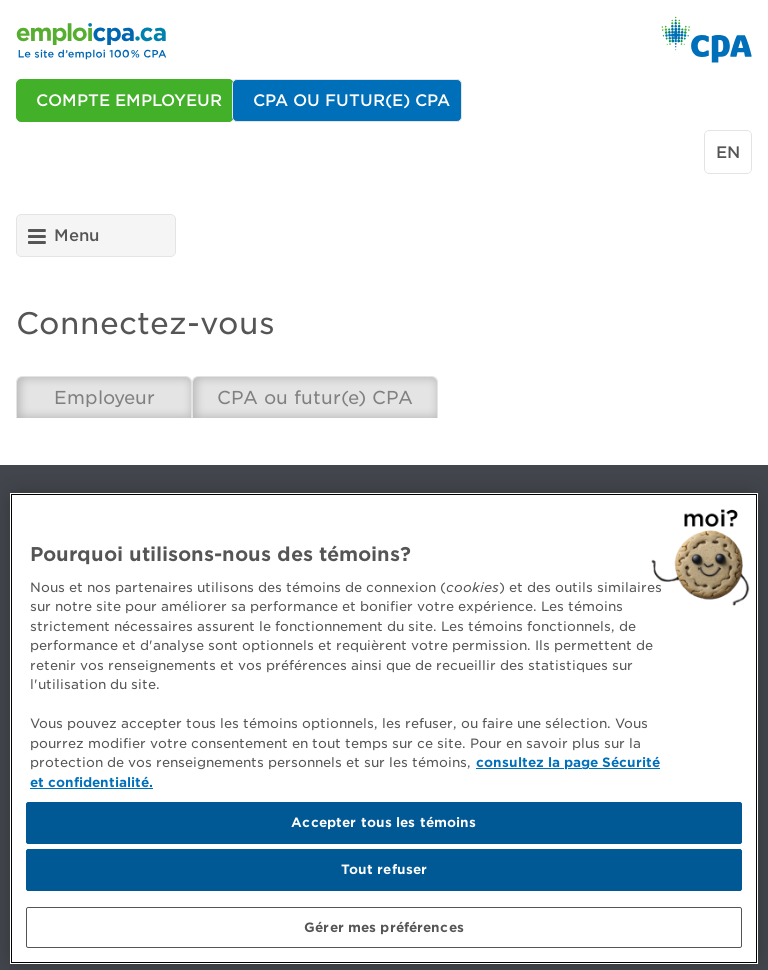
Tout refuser (384, 875)
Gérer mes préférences (384, 933)
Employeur (104, 397)
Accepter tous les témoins (383, 829)
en (728, 152)
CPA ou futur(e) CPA (315, 397)
